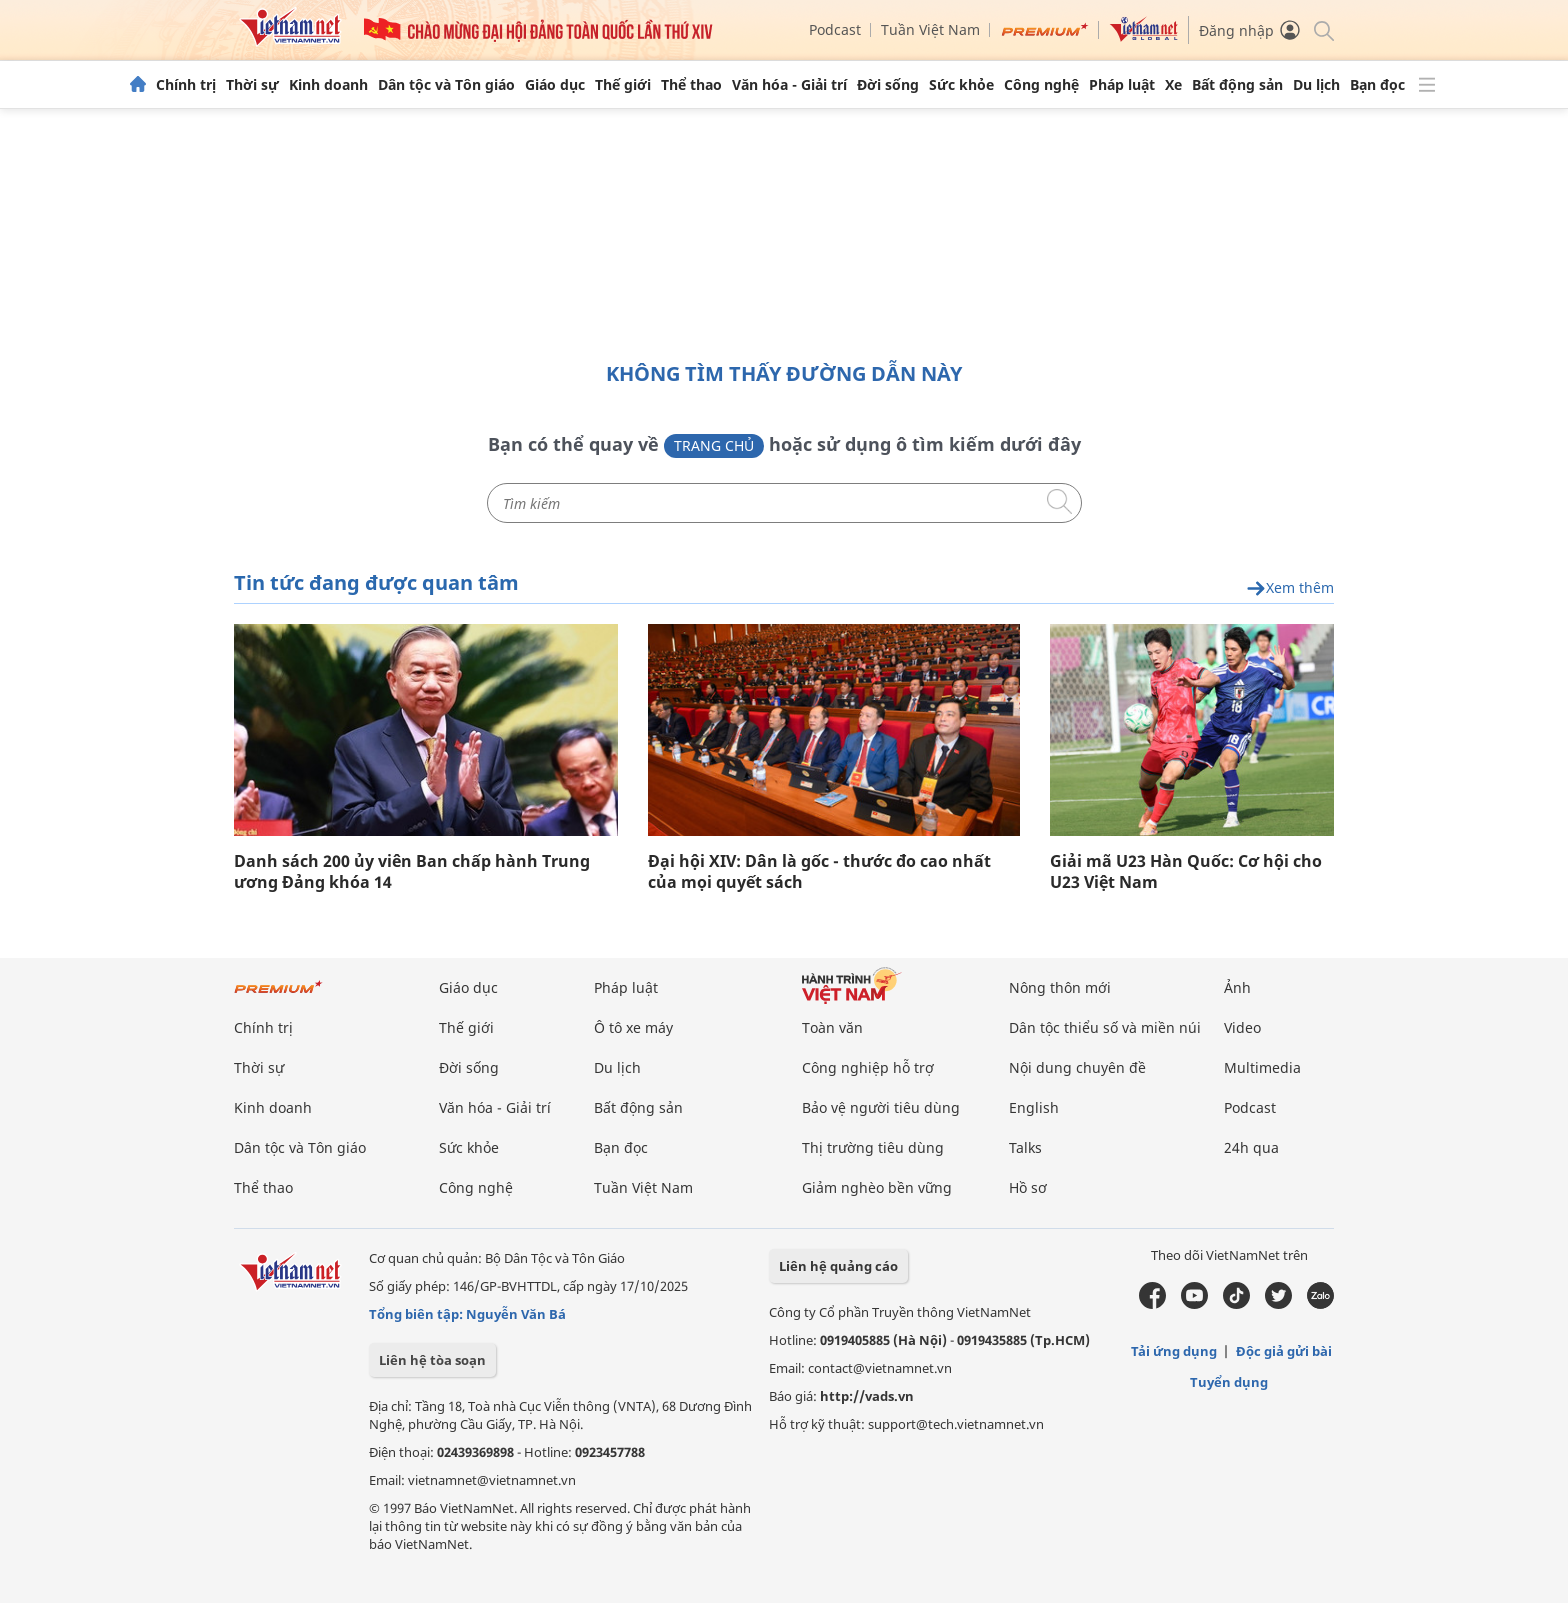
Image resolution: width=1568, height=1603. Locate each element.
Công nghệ (1041, 85)
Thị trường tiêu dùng (873, 1147)
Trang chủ (714, 445)
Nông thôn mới (1060, 987)
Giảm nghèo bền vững (877, 1187)
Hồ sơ (1028, 1187)
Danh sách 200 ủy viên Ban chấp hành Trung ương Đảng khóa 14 (412, 872)
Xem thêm (1290, 588)
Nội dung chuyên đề (1077, 1067)
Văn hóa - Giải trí (789, 85)
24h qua (1251, 1147)
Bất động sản (1237, 85)
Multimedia (1262, 1067)
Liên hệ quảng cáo (838, 1266)
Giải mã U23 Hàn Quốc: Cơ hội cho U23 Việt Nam (1186, 872)
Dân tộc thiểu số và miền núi (1105, 1027)
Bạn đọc (1377, 85)
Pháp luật (1122, 85)
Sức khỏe (961, 85)
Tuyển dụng (1229, 1382)
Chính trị (186, 85)
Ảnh (1237, 987)
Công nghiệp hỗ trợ (868, 1067)
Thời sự (252, 85)
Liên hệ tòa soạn (432, 1360)
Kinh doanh (328, 85)
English (1034, 1107)
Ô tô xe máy (633, 1027)
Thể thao (691, 85)
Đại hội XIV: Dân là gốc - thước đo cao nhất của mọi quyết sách (819, 872)
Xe (1173, 85)
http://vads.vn (867, 1396)
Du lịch (1316, 85)
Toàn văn (832, 1027)
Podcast (835, 29)
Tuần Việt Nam (930, 29)
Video (1242, 1027)
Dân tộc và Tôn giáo (446, 85)
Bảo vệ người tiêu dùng (881, 1107)
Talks (1025, 1147)
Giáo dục (555, 85)
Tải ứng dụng (1174, 1351)
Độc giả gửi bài (1284, 1351)
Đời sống (888, 85)
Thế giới (623, 85)
